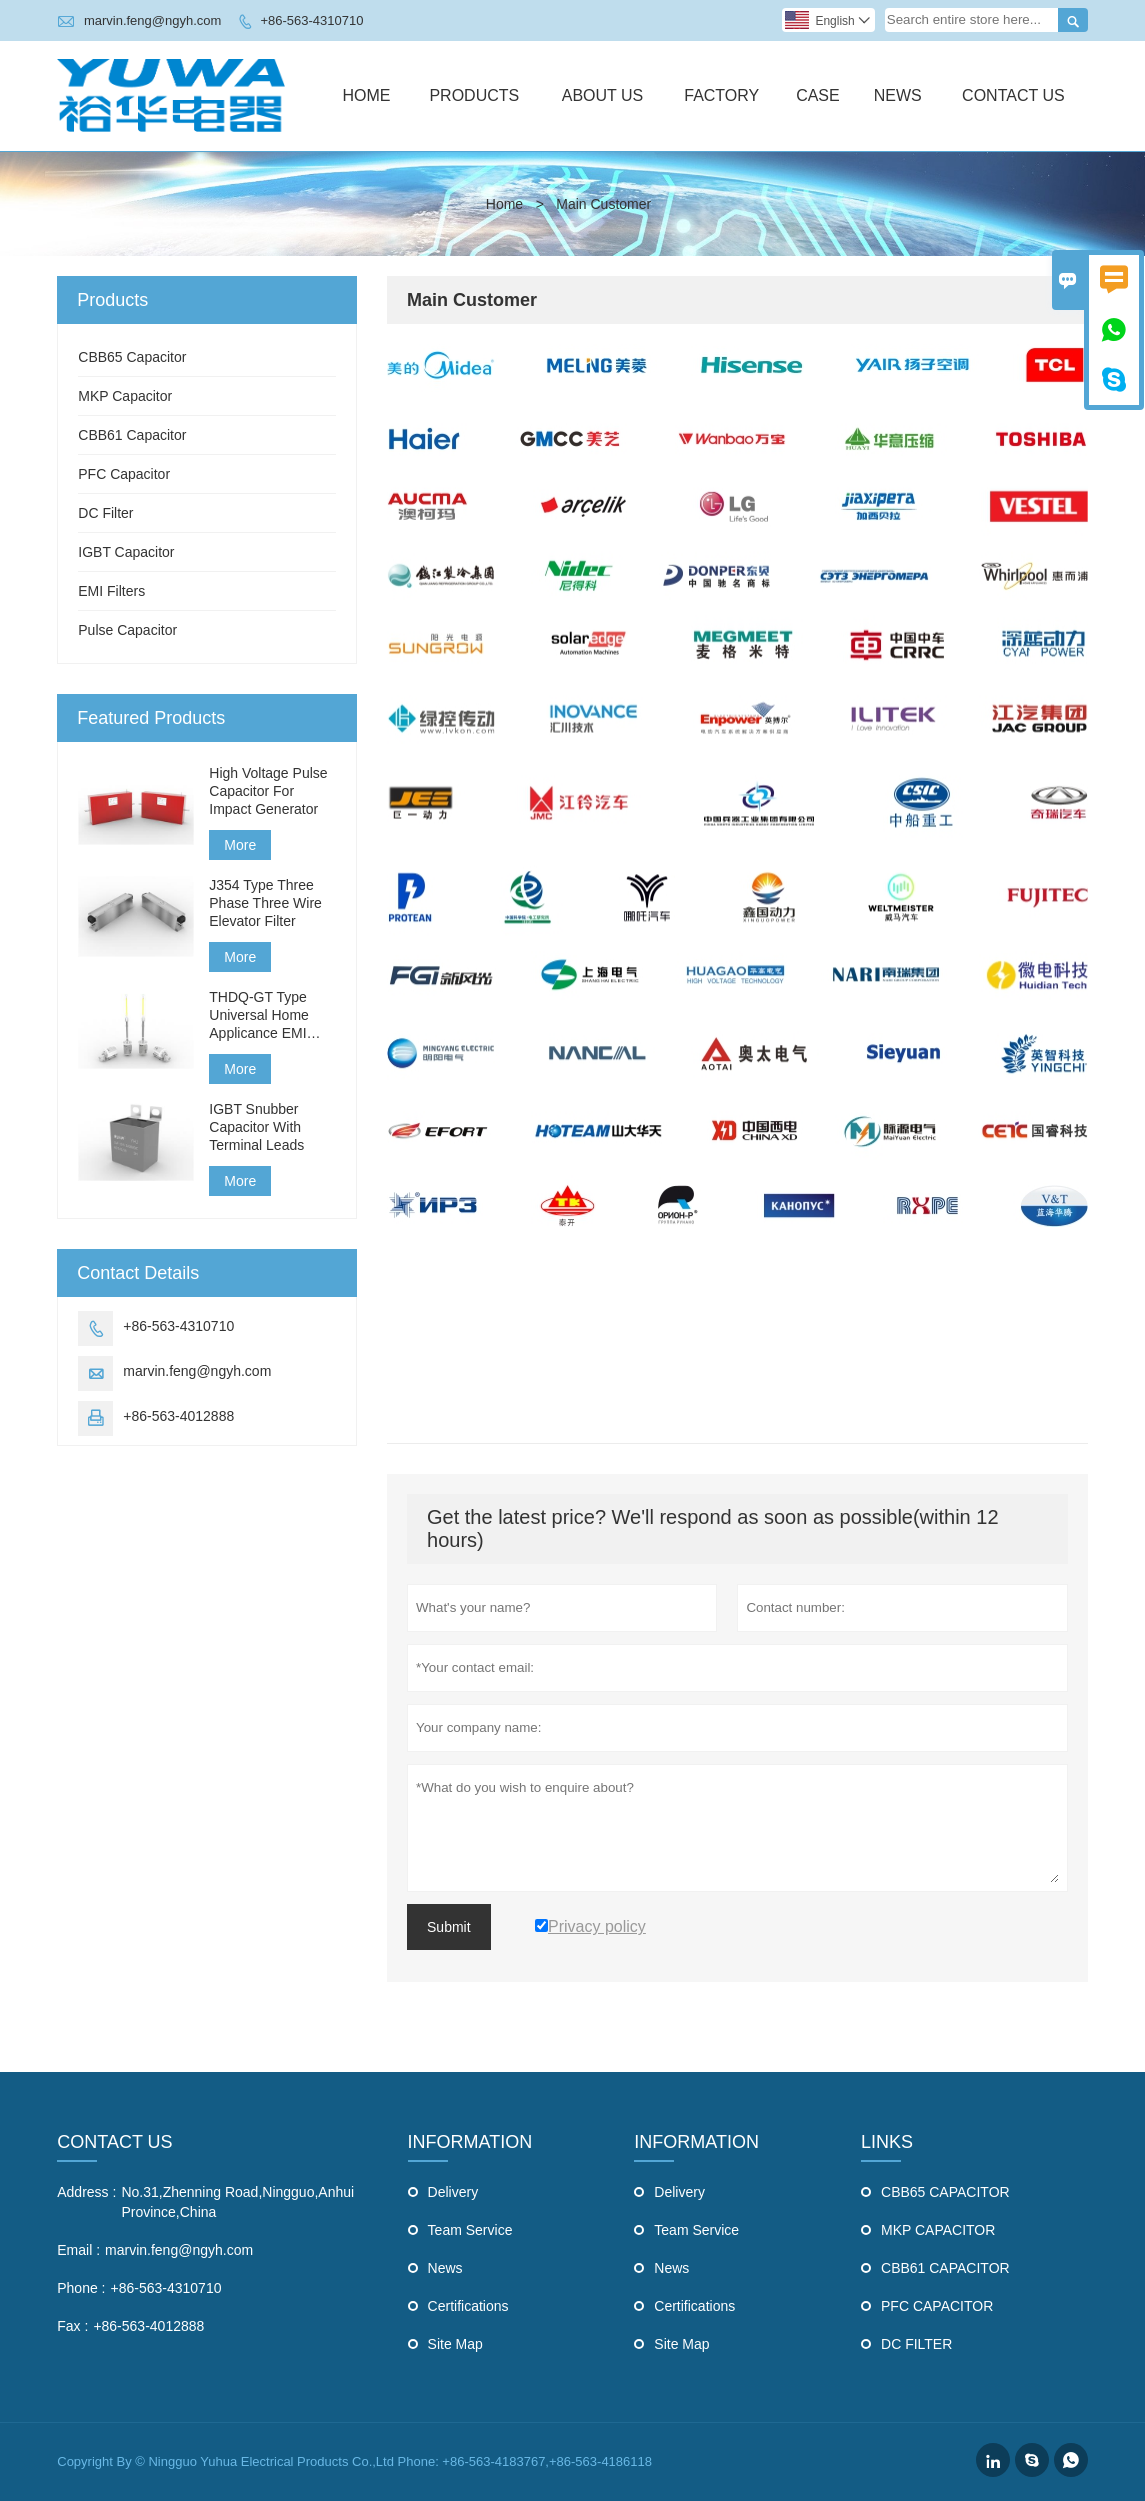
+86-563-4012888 (178, 1416)
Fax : (72, 2326)
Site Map (455, 2344)
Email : (78, 2250)
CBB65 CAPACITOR (945, 2192)
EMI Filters (111, 591)
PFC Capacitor (124, 474)
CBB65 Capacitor (132, 357)
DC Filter (105, 513)
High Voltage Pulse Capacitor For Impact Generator (268, 791)
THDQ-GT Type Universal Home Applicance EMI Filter (259, 1015)
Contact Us (1013, 95)
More (240, 845)
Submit (449, 1927)
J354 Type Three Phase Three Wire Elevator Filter (265, 903)
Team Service (470, 2230)
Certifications (468, 2306)
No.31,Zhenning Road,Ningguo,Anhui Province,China (237, 2202)
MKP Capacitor (125, 396)
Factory (721, 95)
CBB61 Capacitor (132, 435)
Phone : (81, 2288)
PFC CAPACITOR (937, 2306)
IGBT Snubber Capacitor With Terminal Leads (256, 1127)
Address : (86, 2192)
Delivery (453, 2192)
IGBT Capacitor (126, 552)
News (898, 95)
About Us (603, 95)
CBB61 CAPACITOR (945, 2268)
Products (474, 95)
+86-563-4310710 (311, 20)
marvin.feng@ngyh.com (152, 20)
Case (818, 95)
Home (366, 95)
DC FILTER (916, 2344)
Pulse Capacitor (127, 630)
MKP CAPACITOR (938, 2230)
